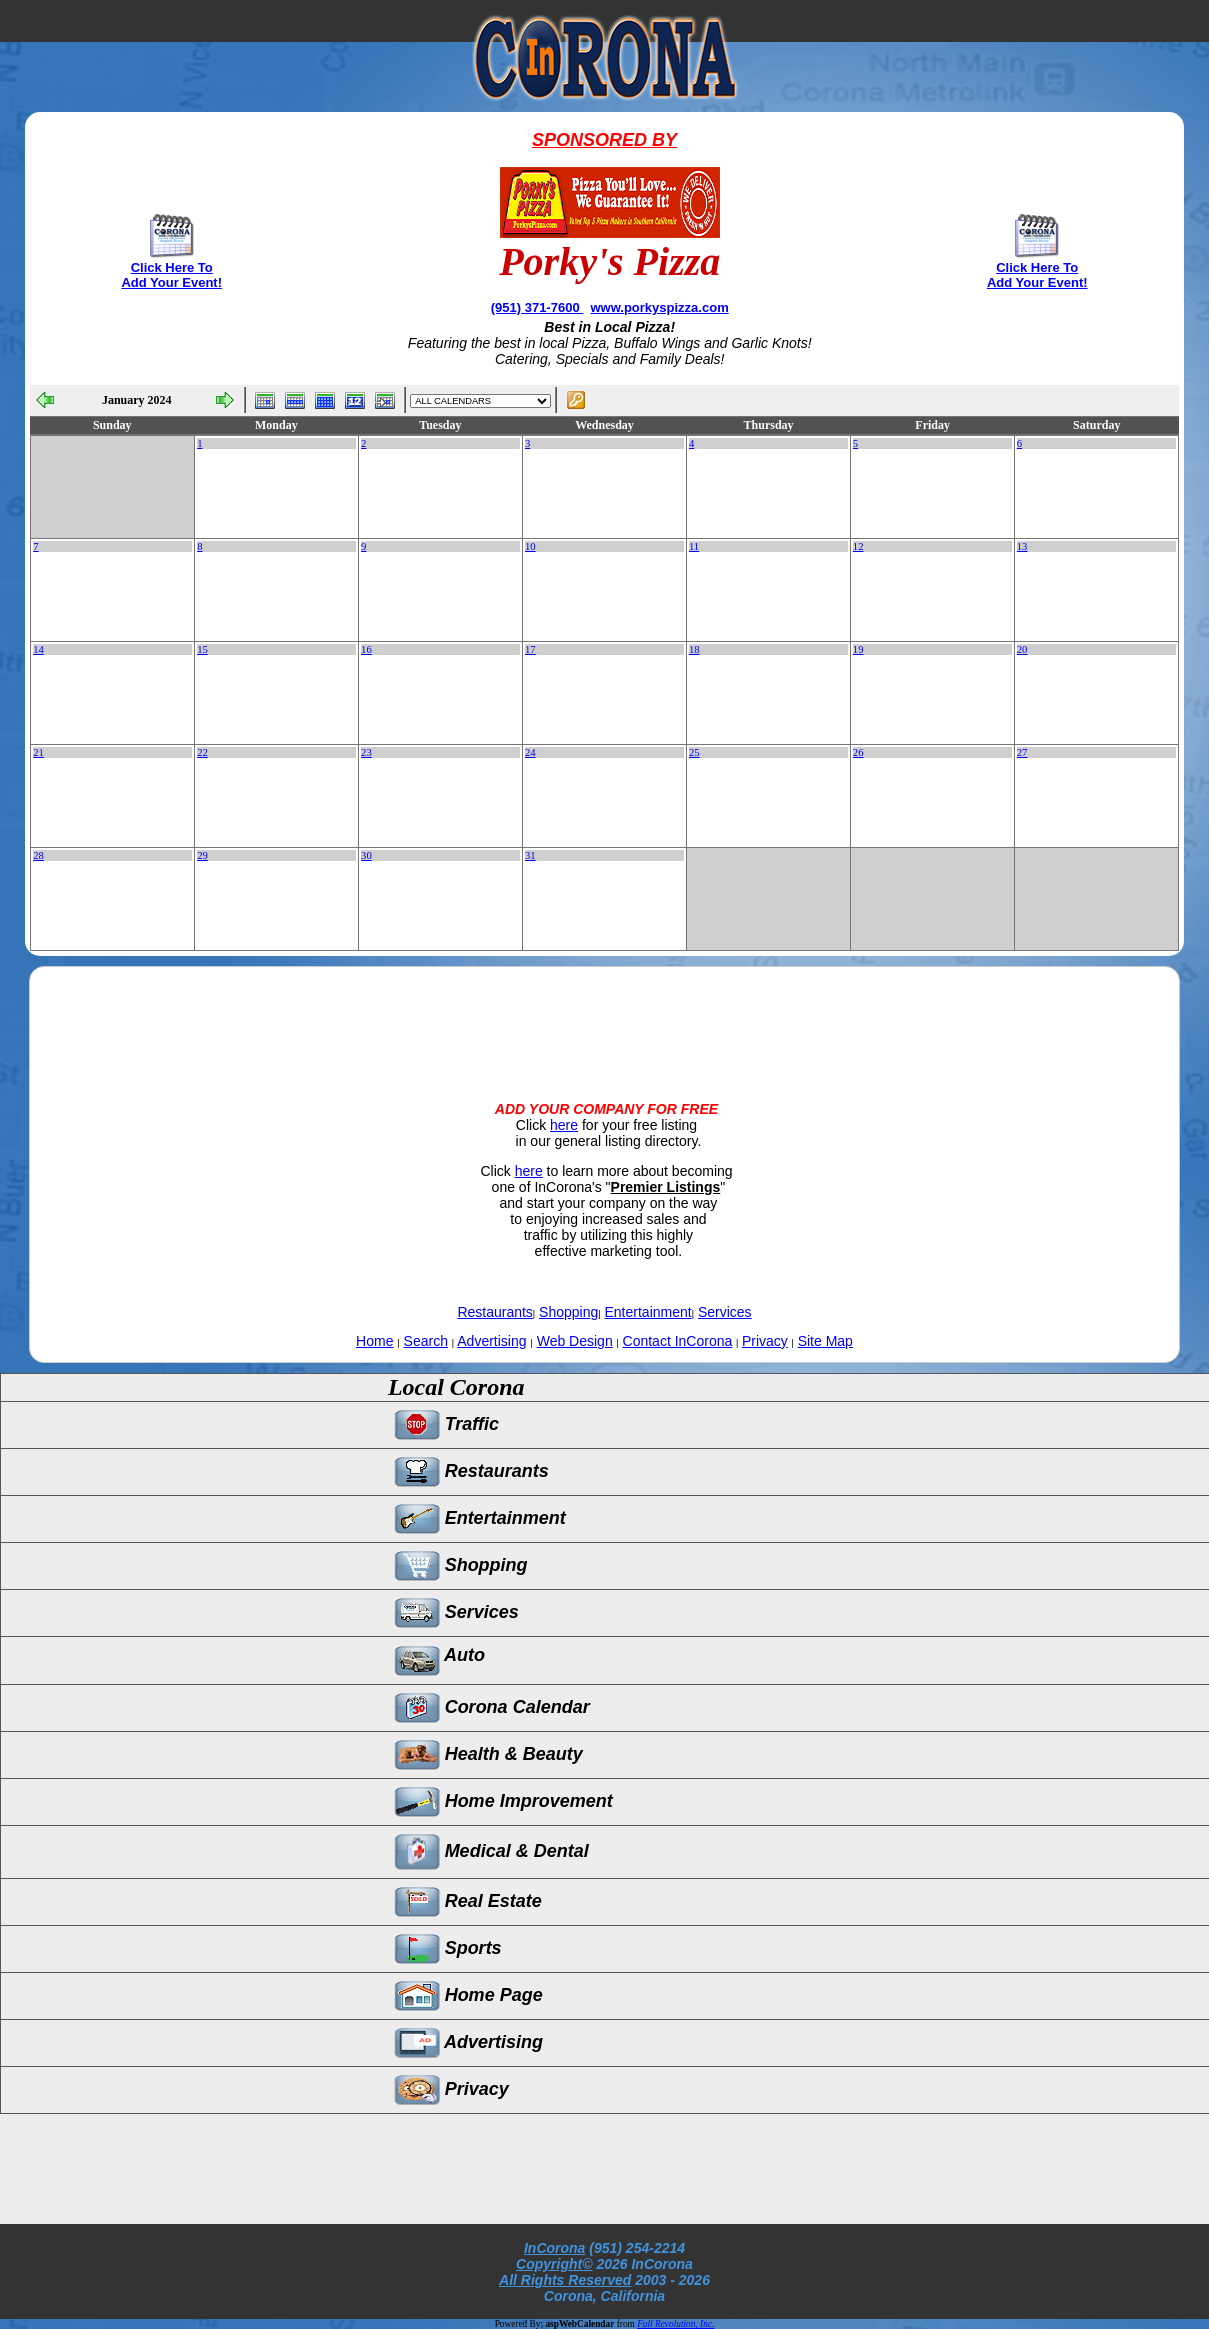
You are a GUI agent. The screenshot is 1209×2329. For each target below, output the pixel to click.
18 (694, 649)
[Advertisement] (604, 1017)
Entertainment (648, 1312)
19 (858, 649)
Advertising (491, 1341)
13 (1022, 546)
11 (694, 546)
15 (202, 649)
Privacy (765, 1341)
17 (530, 649)
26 (858, 752)
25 (694, 752)
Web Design (575, 1341)
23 (366, 752)
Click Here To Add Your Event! (171, 275)
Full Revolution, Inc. (675, 2324)
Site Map (825, 1341)
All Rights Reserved (565, 2280)
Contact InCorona (678, 1341)
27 (1022, 752)
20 (1022, 649)
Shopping (568, 1312)
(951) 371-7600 (537, 307)
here (564, 1125)
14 (38, 649)
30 (366, 855)
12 (858, 546)
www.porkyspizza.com (659, 307)
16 (366, 649)
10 (530, 546)
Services (725, 1312)
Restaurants (494, 1312)
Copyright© (554, 2264)
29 (202, 855)
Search (426, 1341)
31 (530, 855)
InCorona (554, 2248)
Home (374, 1341)
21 (38, 752)
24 (530, 752)
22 (202, 752)
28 (38, 855)
